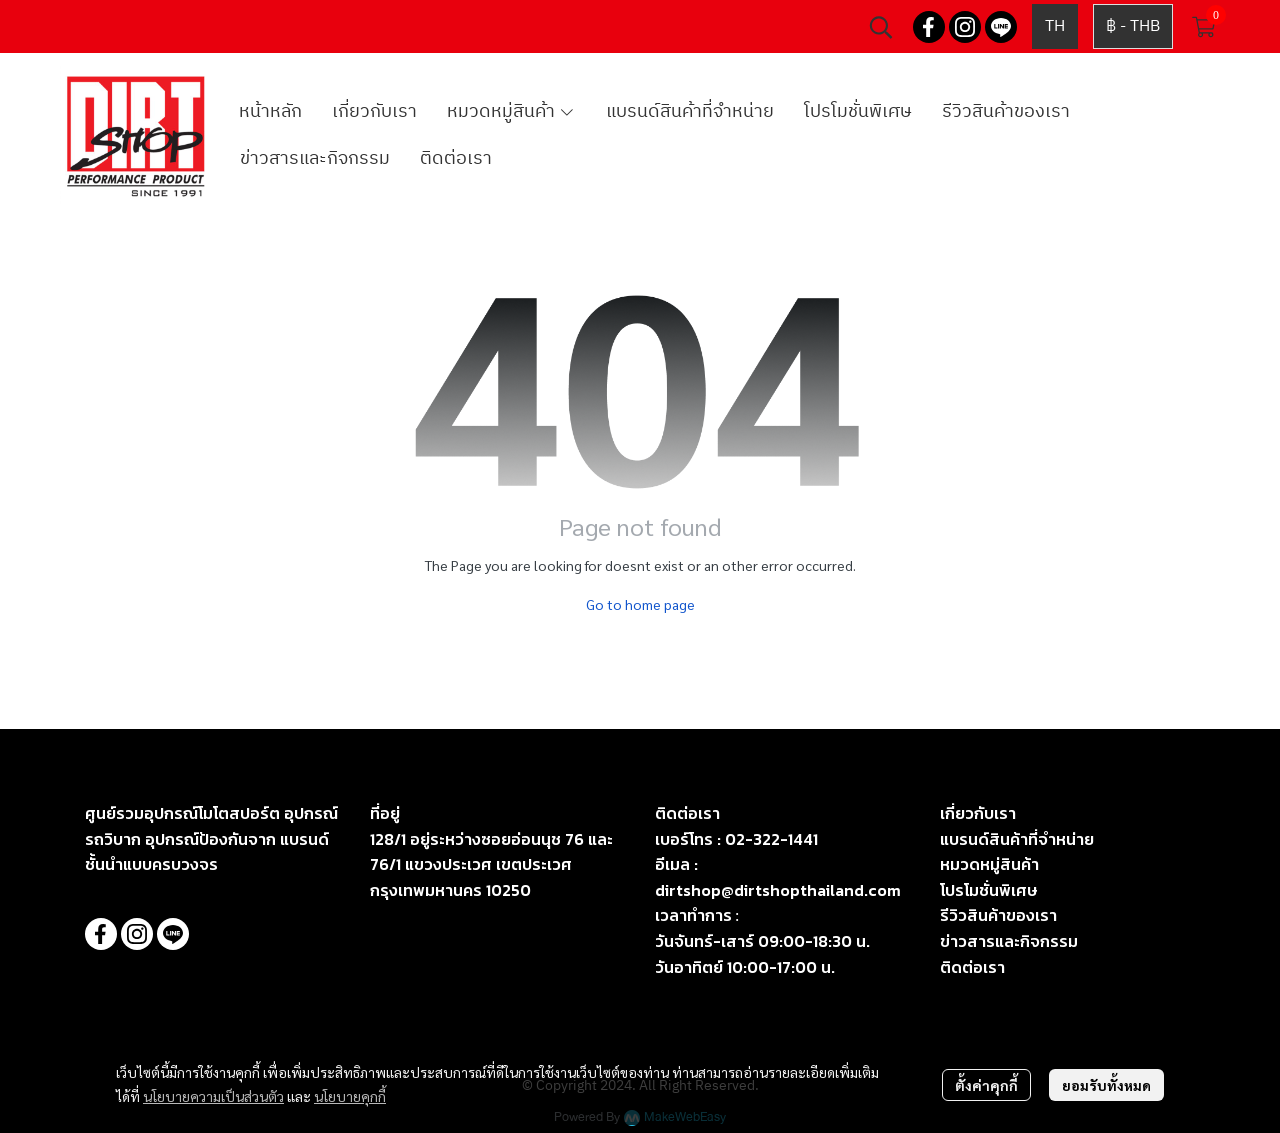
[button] (881, 27)
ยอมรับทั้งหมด (1106, 1085)
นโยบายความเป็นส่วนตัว (213, 1096)
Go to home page (640, 604)
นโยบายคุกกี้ (350, 1096)
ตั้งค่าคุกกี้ (986, 1085)
